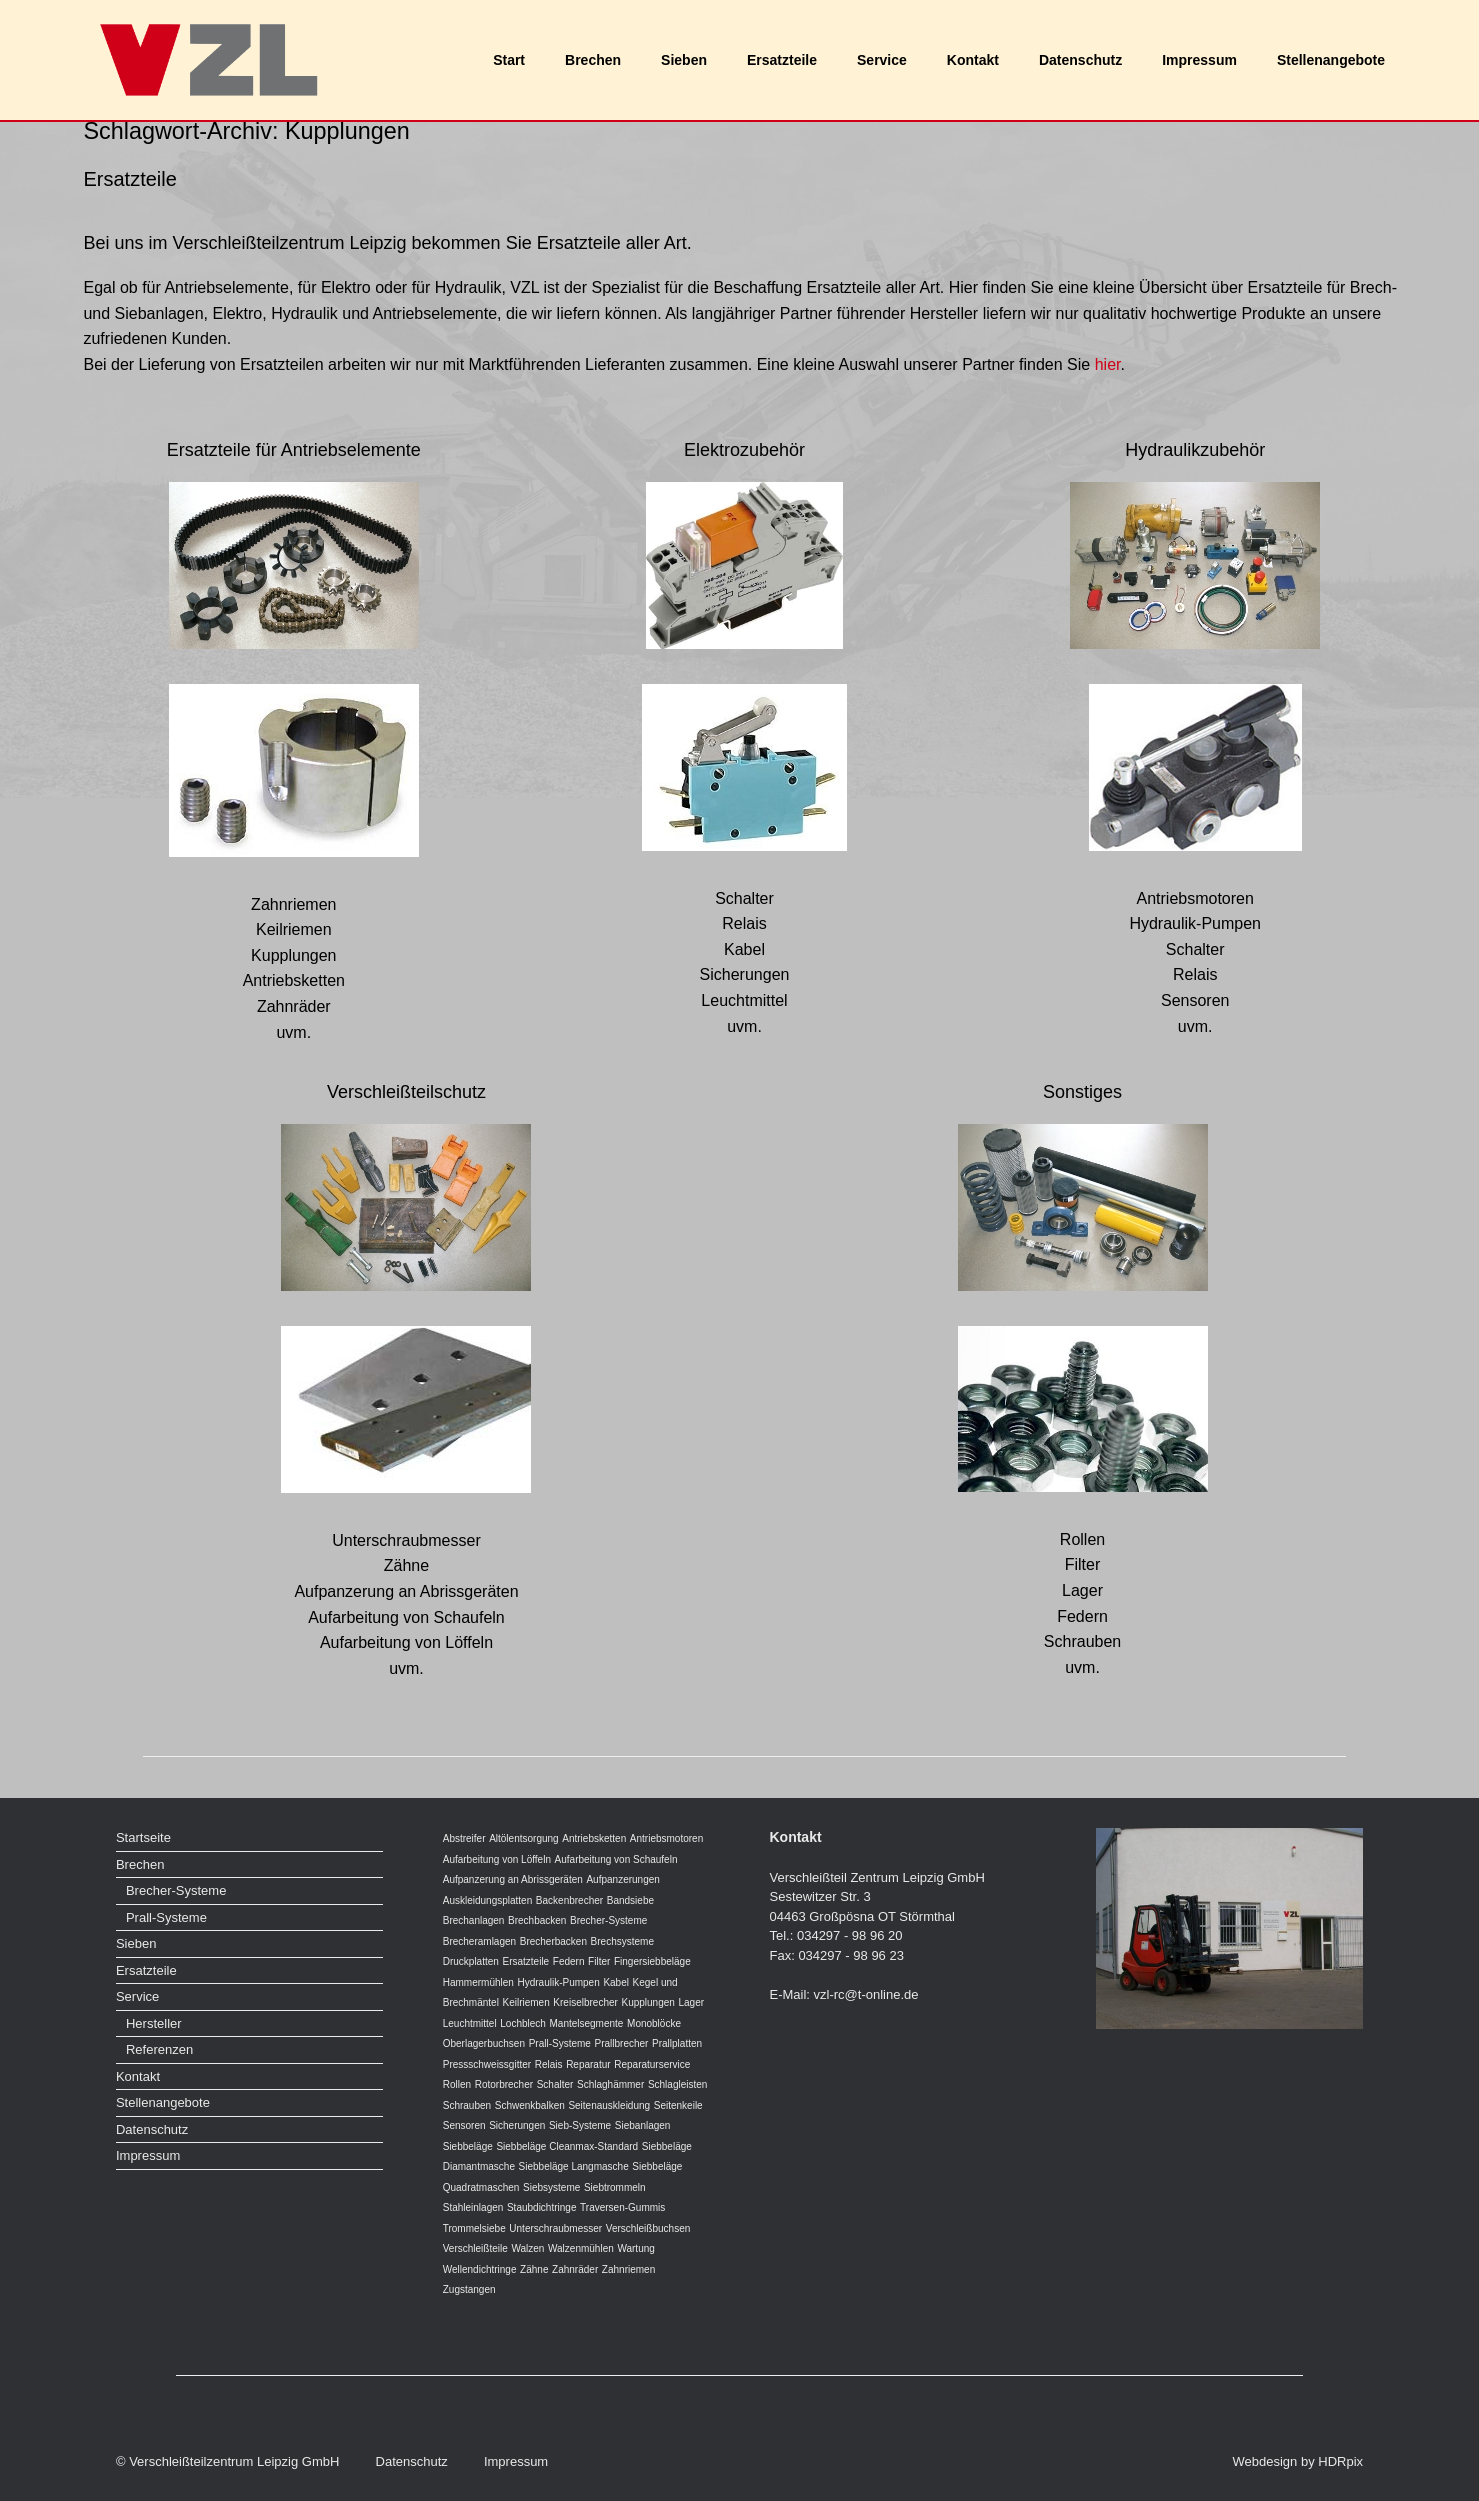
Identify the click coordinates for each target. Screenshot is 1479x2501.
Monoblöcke (654, 2023)
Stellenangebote (1331, 60)
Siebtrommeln (615, 2187)
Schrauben (467, 2105)
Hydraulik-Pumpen (558, 1982)
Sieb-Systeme (580, 2125)
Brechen (593, 60)
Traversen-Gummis (622, 2207)
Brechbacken (537, 1920)
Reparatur (588, 2064)
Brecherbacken (553, 1941)
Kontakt (973, 60)
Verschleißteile (475, 2248)
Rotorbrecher (504, 2084)
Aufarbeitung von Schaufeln (616, 1859)
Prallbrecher (622, 2043)
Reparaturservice (652, 2064)
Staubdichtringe (542, 2207)
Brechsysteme (622, 1941)
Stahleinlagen (473, 2207)
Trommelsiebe (474, 2228)
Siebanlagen (643, 2125)
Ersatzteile (782, 60)
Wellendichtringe (480, 2269)
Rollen (457, 2084)
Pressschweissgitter (487, 2064)
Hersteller (154, 2023)
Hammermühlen (478, 1982)
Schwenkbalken (530, 2105)
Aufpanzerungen (622, 1879)
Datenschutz (1080, 60)
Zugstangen (469, 2289)
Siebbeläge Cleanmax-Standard (567, 2146)
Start (509, 60)
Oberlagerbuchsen (484, 2043)
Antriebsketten (594, 1838)
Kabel (616, 1982)
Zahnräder (575, 2269)
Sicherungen (517, 2125)
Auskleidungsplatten (488, 1900)
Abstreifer (464, 1838)
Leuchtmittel (470, 2023)
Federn (569, 1961)
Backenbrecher (569, 1900)
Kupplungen (647, 2002)
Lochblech (523, 2023)
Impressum (1199, 60)
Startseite (143, 1837)
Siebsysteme (551, 2187)
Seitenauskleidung (609, 2105)
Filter (599, 1961)
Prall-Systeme (166, 1917)
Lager (691, 2002)
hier (1108, 364)
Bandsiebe (630, 1900)
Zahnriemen (628, 2269)
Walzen (527, 2248)
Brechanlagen (474, 1920)
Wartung (635, 2248)
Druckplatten (471, 1961)
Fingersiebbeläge (652, 1961)
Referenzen (159, 2049)
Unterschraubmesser (555, 2228)
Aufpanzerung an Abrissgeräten (513, 1879)
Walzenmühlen (581, 2248)
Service (882, 60)
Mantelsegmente (586, 2023)
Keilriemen (525, 2002)
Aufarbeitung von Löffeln (497, 1859)
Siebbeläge (468, 2146)
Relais (549, 2064)
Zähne (534, 2269)
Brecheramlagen (479, 1941)
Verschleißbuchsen (648, 2228)
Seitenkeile (678, 2105)
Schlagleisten (677, 2084)
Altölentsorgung (524, 1838)
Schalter (555, 2084)
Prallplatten (677, 2043)
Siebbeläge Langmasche (574, 2166)
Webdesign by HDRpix (1298, 2461)
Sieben (684, 60)
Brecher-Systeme (176, 1890)
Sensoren (464, 2125)
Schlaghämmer (610, 2084)
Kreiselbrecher (585, 2002)
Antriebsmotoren (666, 1838)
